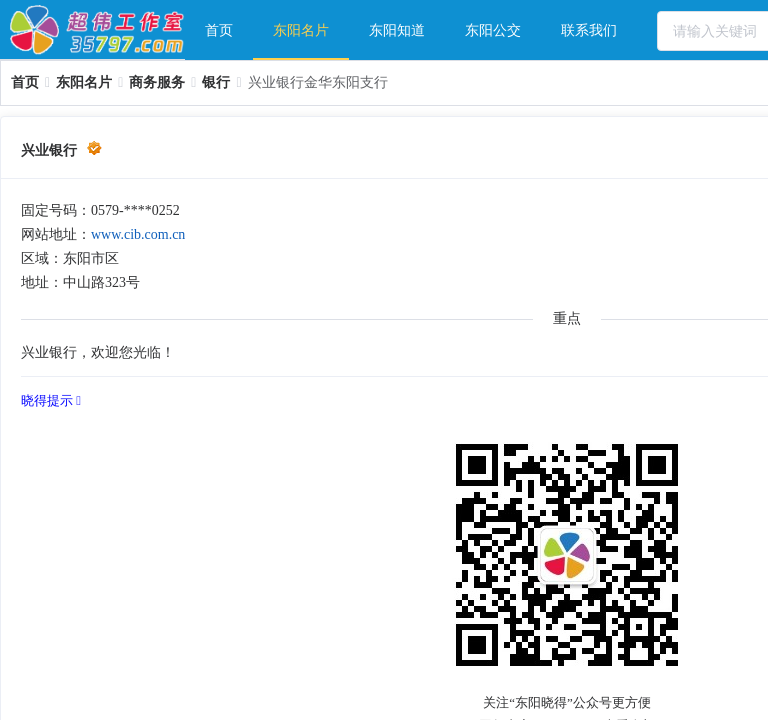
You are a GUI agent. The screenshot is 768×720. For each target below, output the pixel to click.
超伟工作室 (97, 30)
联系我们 (589, 30)
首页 (219, 30)
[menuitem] (219, 30)
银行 (216, 82)
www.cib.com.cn (138, 234)
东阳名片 (301, 30)
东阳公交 (493, 30)
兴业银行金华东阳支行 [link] (318, 82)
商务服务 (157, 82)
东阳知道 (397, 30)
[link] (25, 82)
